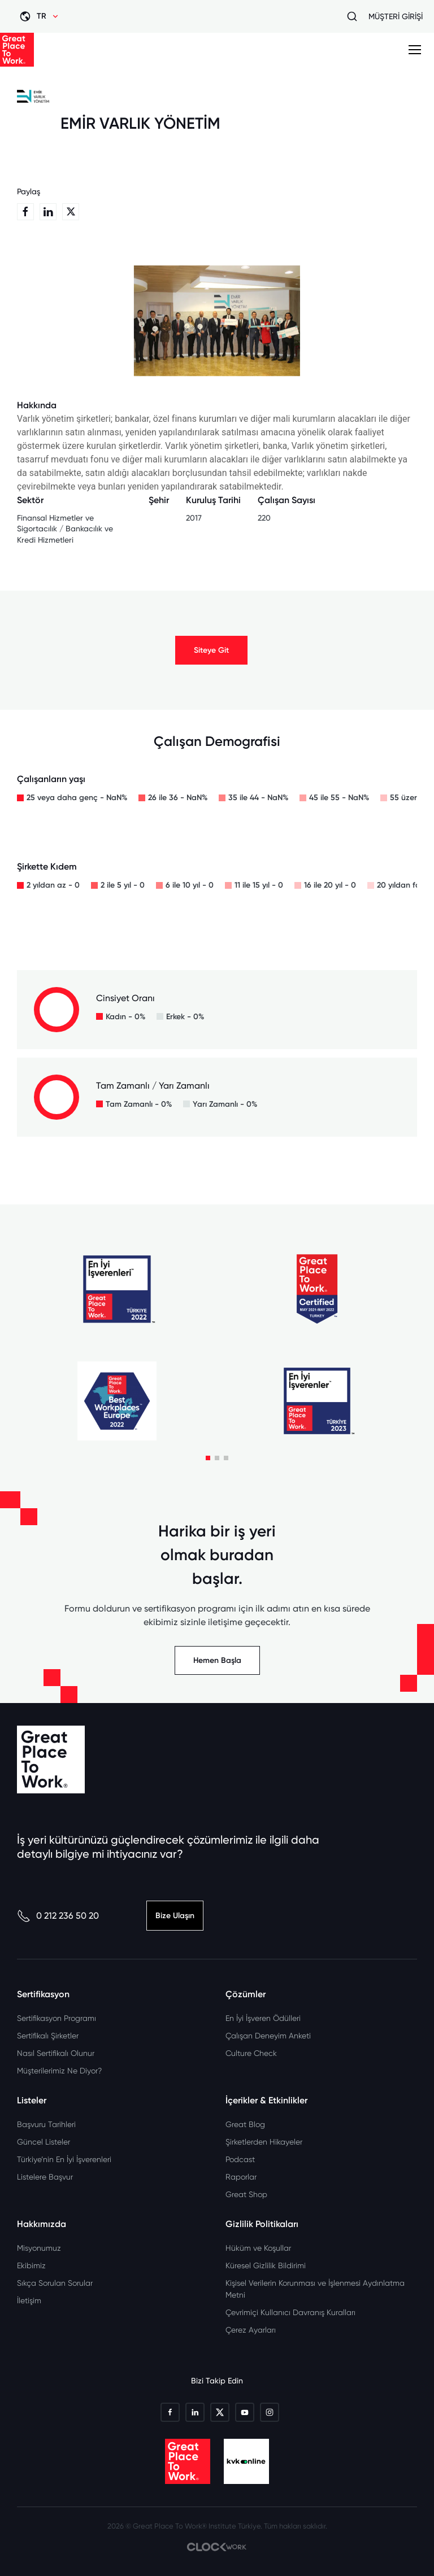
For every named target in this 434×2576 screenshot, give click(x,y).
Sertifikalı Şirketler (48, 2035)
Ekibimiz (31, 2265)
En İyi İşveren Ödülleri (263, 2018)
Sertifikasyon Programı (56, 2018)
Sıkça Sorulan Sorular (55, 2282)
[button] (208, 1458)
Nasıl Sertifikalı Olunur (55, 2053)
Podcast (240, 2159)
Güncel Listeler (43, 2141)
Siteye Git (211, 650)
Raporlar (241, 2176)
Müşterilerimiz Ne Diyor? (59, 2070)
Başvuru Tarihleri (46, 2124)
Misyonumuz (39, 2247)
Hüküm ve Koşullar (258, 2247)
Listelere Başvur (45, 2176)
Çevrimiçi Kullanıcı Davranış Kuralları (290, 2312)
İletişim (29, 2300)
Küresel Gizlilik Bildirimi (265, 2265)
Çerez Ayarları (250, 2329)
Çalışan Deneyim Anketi (268, 2035)
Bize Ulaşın (174, 1915)
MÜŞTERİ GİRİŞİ (395, 16)
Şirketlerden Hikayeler (263, 2141)
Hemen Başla (217, 1660)
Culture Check (251, 2053)
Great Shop (246, 2194)
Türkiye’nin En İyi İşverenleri (64, 2159)
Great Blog (245, 2124)
